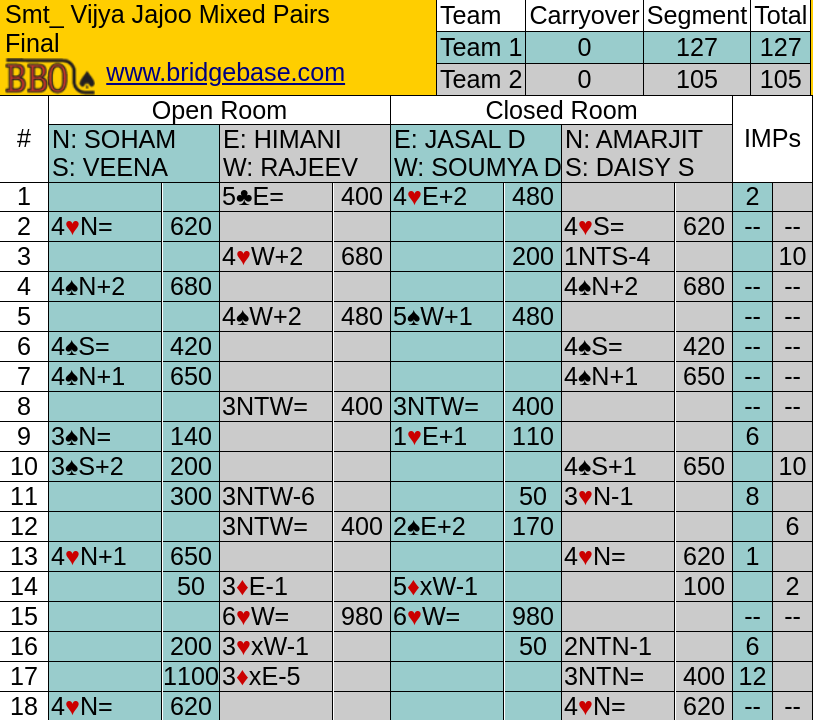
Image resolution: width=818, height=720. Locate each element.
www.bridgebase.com (225, 72)
